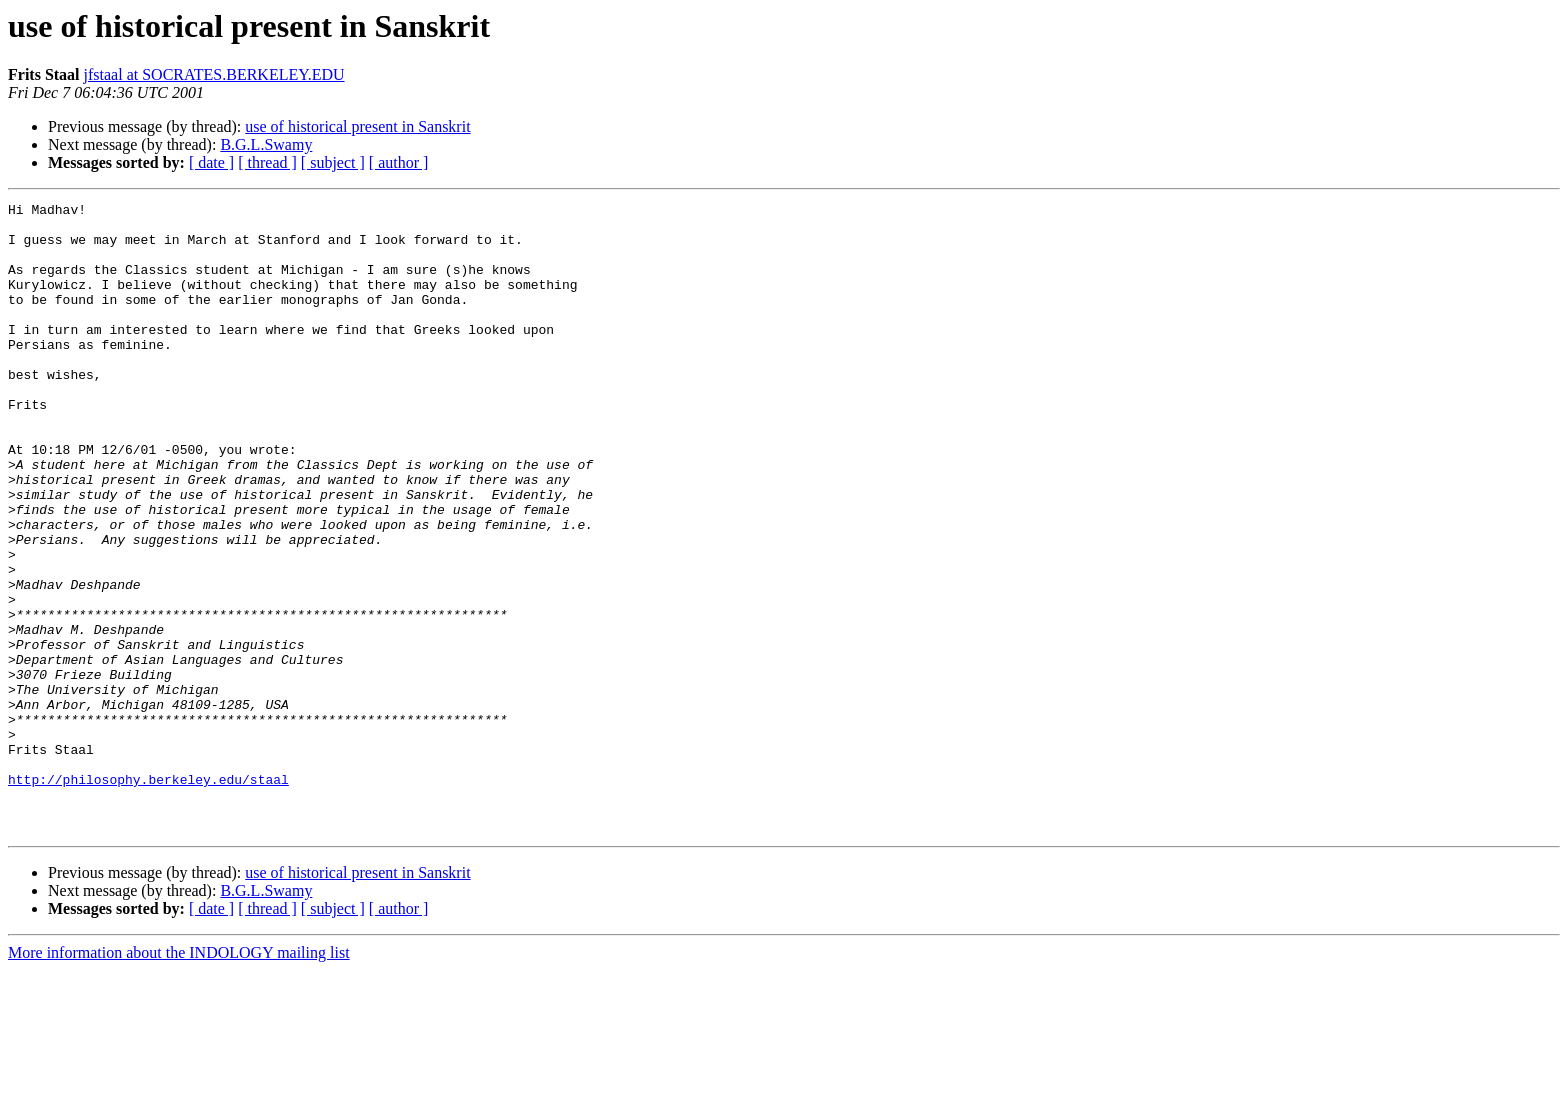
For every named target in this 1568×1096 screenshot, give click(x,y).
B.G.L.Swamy (266, 144)
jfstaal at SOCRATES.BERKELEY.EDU (214, 74)
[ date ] (211, 162)
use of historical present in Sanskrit (357, 126)
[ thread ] (267, 162)
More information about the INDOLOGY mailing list (179, 1078)
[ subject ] (333, 162)
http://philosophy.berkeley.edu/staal (148, 896)
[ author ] (399, 162)
